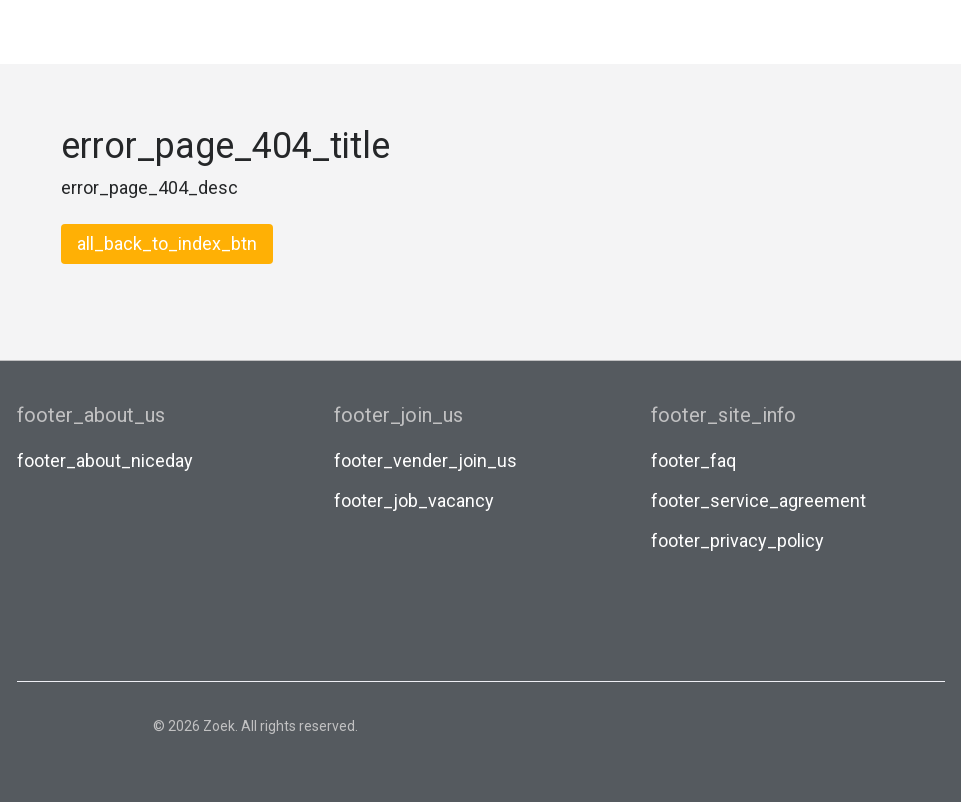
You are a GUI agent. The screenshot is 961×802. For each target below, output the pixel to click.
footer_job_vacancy (414, 500)
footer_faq (693, 460)
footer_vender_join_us (425, 460)
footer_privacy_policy (737, 540)
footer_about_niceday (105, 460)
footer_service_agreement (758, 500)
